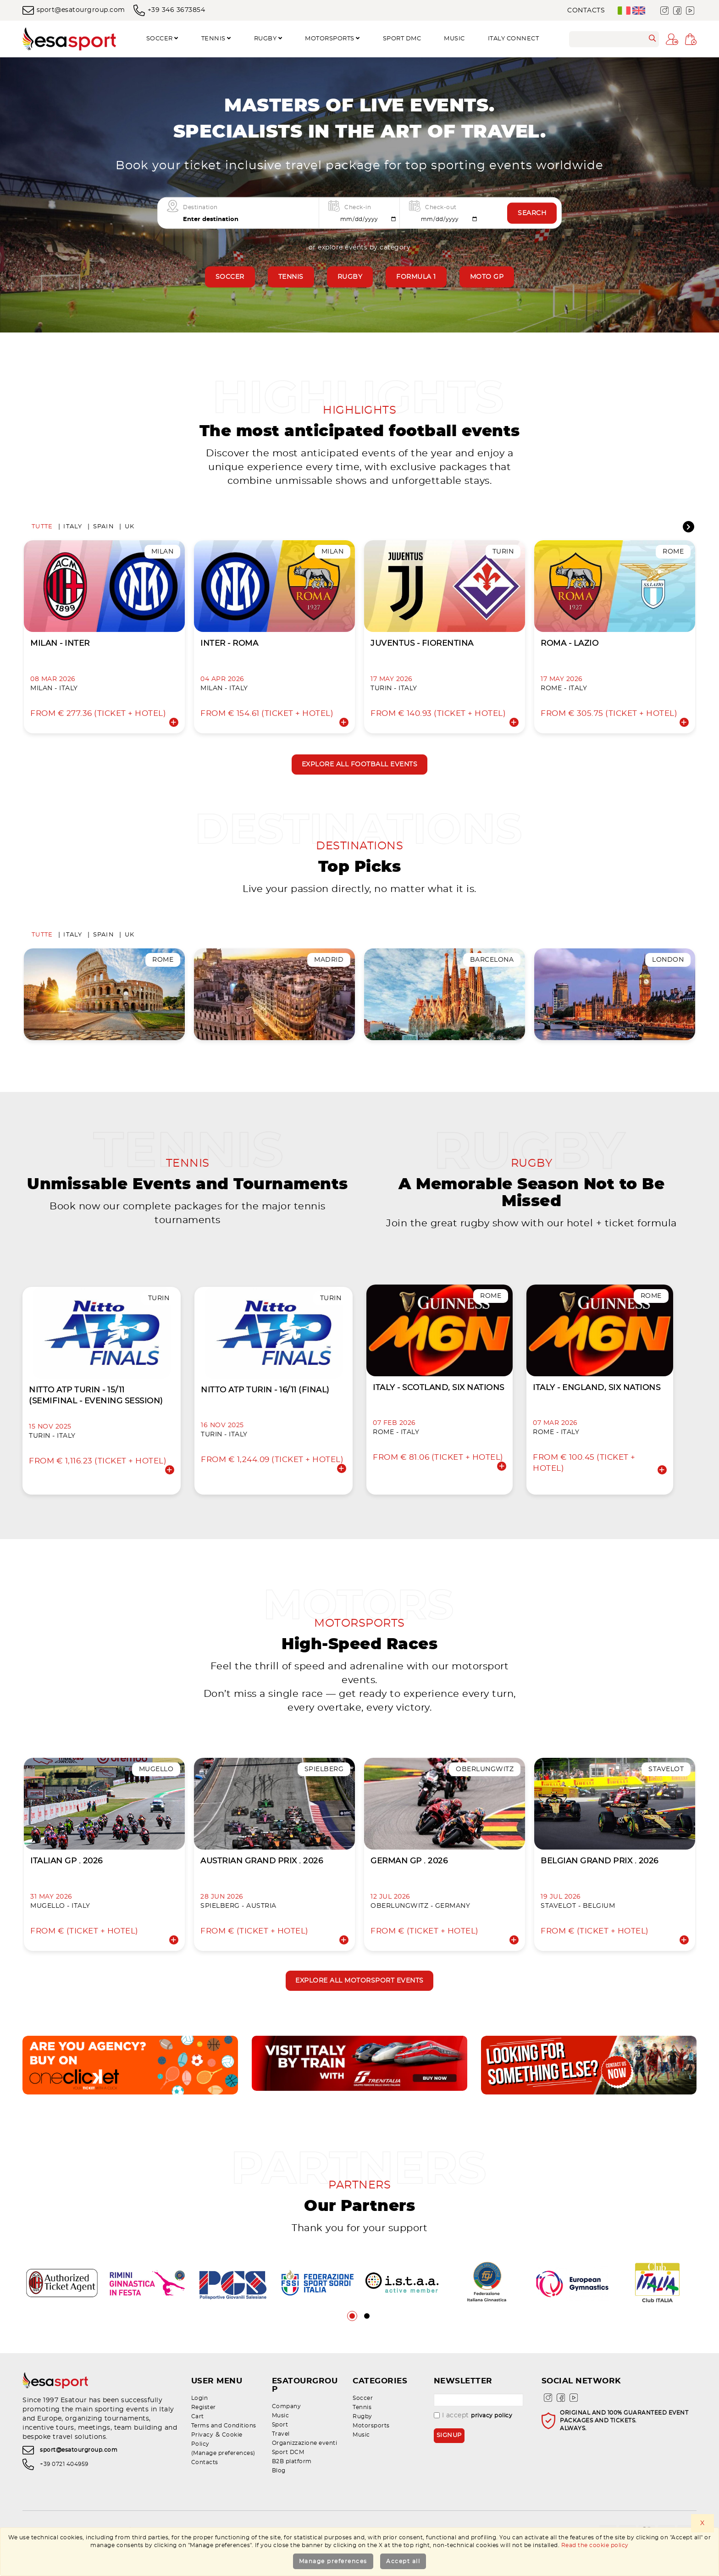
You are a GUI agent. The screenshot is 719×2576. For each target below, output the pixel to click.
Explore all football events (360, 767)
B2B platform (292, 2481)
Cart (197, 2445)
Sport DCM (288, 2472)
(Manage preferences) (223, 2481)
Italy (72, 529)
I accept (473, 2444)
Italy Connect (513, 39)
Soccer (162, 38)
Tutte (42, 529)
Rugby (268, 38)
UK (130, 529)
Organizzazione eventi (304, 2463)
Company (286, 2426)
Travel (281, 2454)
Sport (280, 2445)
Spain (103, 529)
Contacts (586, 10)
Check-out (441, 207)
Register (203, 2435)
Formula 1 (416, 277)
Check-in (357, 207)
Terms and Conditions (223, 2454)
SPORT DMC (402, 39)
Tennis (216, 38)
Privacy (202, 2463)
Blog (279, 2490)
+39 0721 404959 (64, 2494)
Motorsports (332, 38)
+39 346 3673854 (169, 10)
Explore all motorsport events (359, 2008)
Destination (200, 207)
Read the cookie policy (595, 2545)
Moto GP (487, 277)
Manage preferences (333, 2561)
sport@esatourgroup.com (73, 10)
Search (532, 213)
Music (454, 39)
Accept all (403, 2561)
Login (199, 2426)
